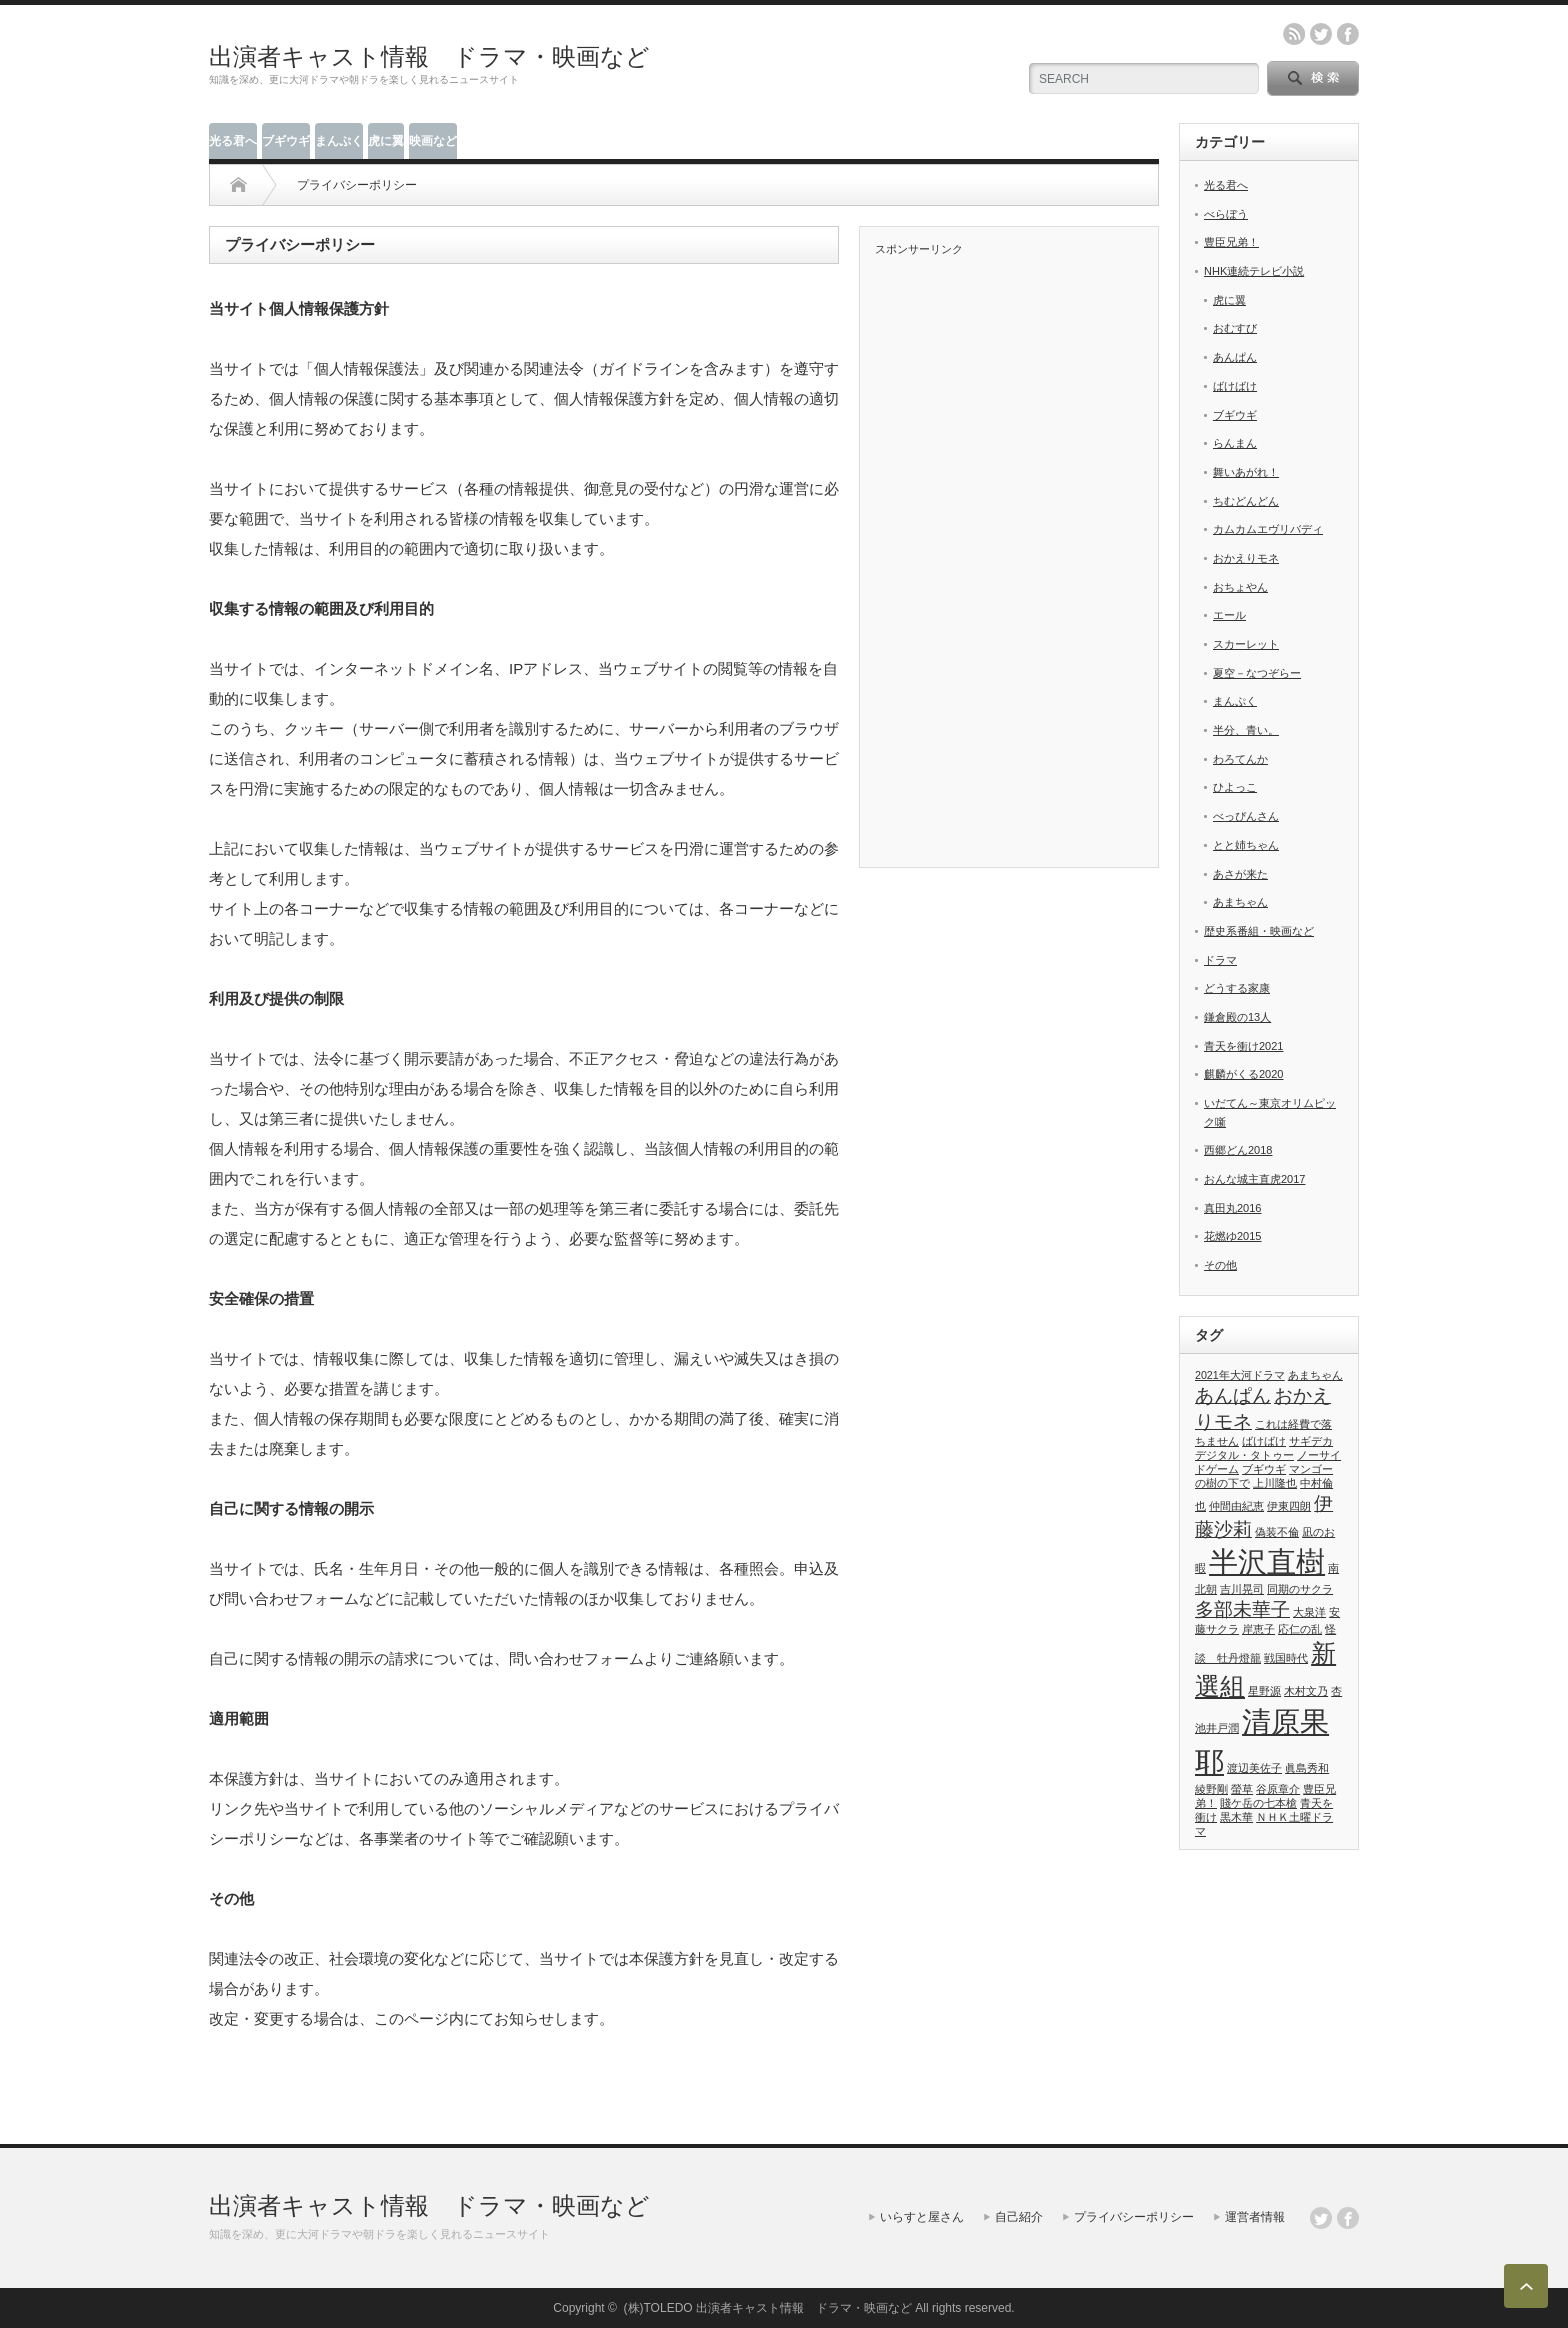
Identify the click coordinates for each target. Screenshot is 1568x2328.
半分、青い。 (1246, 730)
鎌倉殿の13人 (1237, 1017)
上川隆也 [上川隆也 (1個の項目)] (1275, 1483)
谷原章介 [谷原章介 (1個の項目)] (1278, 1789)
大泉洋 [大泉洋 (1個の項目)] (1309, 1612)
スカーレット (1246, 644)
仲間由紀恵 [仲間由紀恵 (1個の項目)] (1236, 1506)
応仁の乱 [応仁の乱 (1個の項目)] (1300, 1629)
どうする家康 (1237, 988)
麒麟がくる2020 (1243, 1074)
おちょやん (1240, 587)
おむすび (1235, 328)
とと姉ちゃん (1246, 845)
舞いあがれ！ (1246, 472)
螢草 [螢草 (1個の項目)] (1242, 1789)
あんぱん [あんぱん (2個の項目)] (1233, 1395)
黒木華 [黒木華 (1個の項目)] (1236, 1817)
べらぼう (1226, 214)
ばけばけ (1235, 386)
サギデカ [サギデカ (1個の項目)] (1311, 1441)
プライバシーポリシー (1134, 2217)
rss (1294, 34)
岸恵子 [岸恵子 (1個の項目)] (1258, 1629)
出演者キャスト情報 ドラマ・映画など (429, 56)
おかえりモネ (1246, 558)
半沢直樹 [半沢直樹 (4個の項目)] (1267, 1561)
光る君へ (233, 141)
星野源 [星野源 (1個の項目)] (1264, 1691)
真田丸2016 (1232, 1208)
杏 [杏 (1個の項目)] (1336, 1691)
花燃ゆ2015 (1232, 1236)
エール (1229, 615)
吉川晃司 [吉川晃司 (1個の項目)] (1242, 1589)
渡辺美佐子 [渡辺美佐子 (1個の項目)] (1254, 1768)
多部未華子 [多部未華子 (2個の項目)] (1242, 1609)
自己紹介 (1019, 2217)
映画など (433, 141)
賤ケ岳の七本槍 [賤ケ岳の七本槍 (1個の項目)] (1258, 1803)
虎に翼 (386, 141)
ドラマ (1220, 960)
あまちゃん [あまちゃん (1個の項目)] (1315, 1375)
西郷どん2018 (1238, 1150)
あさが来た (1240, 874)
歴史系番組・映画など (1259, 931)
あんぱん (1235, 357)
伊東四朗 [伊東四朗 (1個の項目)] (1289, 1506)
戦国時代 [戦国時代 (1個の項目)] (1286, 1658)
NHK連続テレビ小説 (1254, 271)
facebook (1348, 34)
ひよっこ (1235, 787)
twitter (1321, 34)
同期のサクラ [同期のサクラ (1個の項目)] (1300, 1589)
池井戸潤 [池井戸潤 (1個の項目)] (1217, 1728)
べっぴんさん (1246, 816)
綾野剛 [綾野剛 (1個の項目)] (1211, 1789)
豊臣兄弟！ (1231, 242)
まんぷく (339, 141)
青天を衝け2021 (1243, 1046)
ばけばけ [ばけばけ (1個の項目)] (1264, 1441)
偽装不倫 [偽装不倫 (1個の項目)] (1277, 1532)
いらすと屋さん (922, 2217)
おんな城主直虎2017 (1254, 1179)
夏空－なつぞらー (1257, 673)
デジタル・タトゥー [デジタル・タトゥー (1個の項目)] (1244, 1455)
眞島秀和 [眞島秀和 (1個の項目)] (1307, 1768)
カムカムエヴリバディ (1268, 529)
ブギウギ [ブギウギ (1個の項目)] (1264, 1469)
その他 (1220, 1265)
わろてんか (1240, 759)
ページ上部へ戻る (1526, 2286)
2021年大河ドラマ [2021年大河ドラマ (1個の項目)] (1240, 1375)
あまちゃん (1240, 902)
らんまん (1235, 443)
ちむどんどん (1246, 501)
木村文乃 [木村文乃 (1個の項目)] (1306, 1691)
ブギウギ (286, 141)
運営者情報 (1255, 2217)
